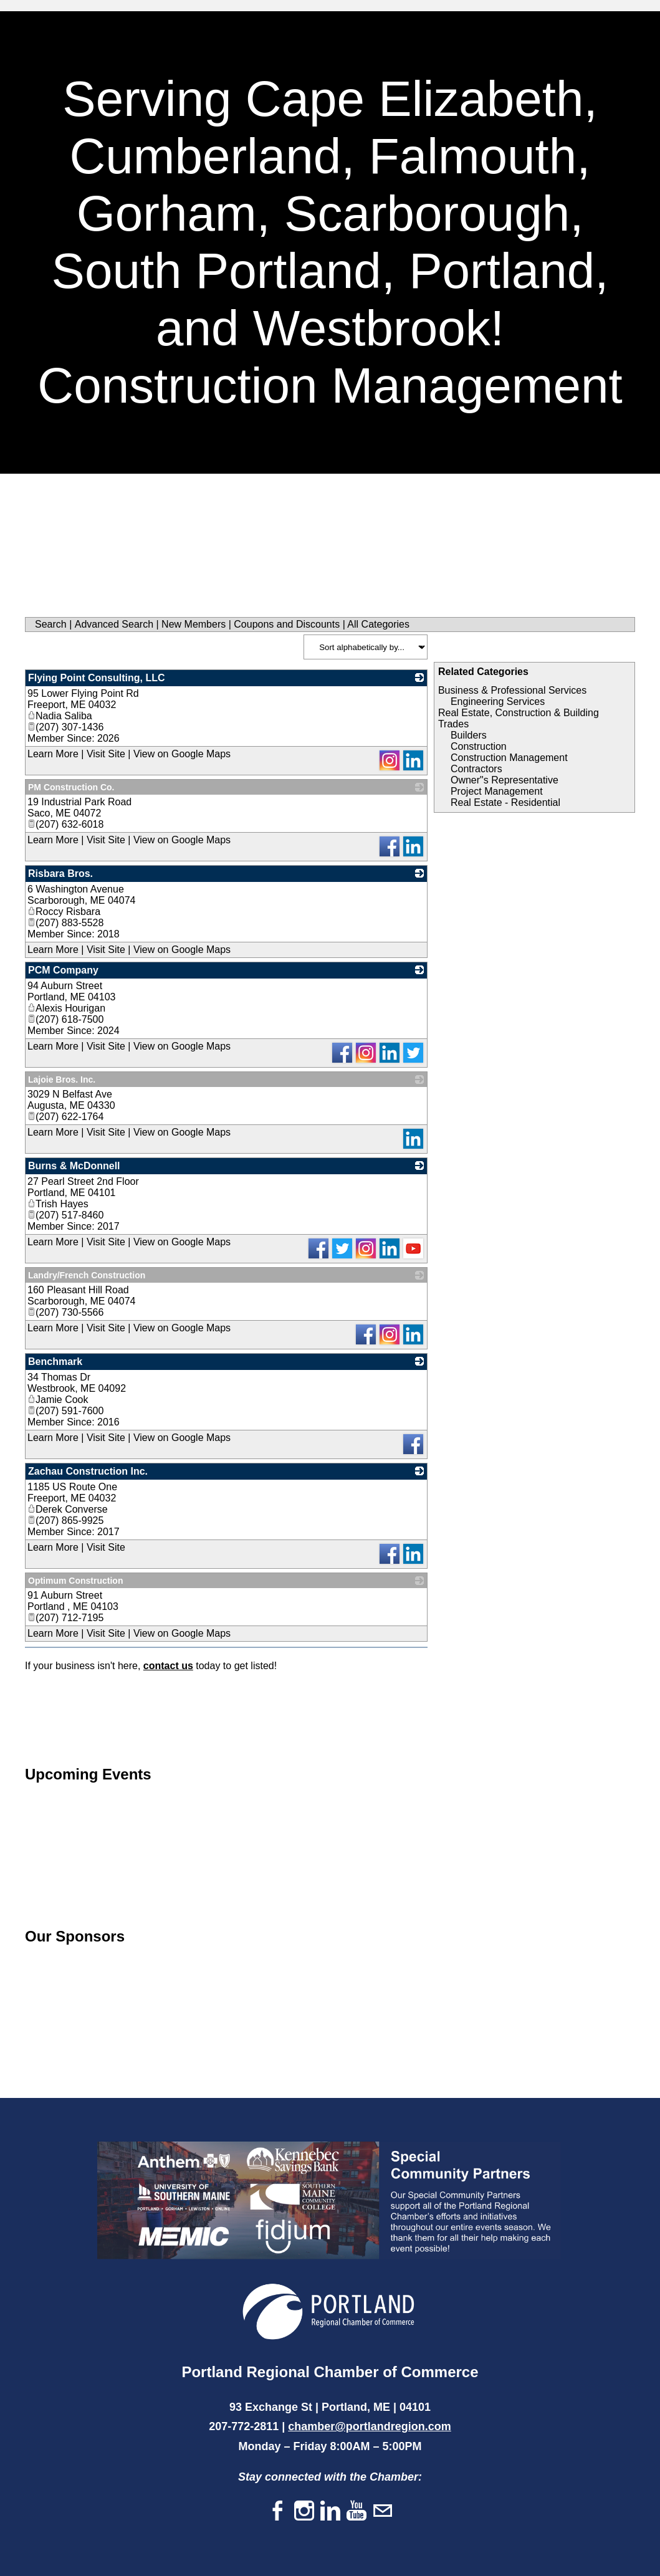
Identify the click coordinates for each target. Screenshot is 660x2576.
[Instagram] (304, 2511)
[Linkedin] (330, 2511)
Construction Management (509, 757)
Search (51, 624)
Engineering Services (498, 701)
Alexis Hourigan (66, 1008)
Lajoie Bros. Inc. (61, 1080)
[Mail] (383, 2511)
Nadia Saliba (59, 716)
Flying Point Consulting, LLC (96, 678)
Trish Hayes (57, 1204)
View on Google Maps (182, 754)
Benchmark (55, 1361)
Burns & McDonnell (74, 1166)
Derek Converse (67, 1509)
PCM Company (63, 970)
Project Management (497, 791)
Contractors (476, 769)
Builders (469, 735)
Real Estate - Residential (505, 802)
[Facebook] (278, 2511)
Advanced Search (114, 624)
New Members (193, 624)
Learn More (53, 754)
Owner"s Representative (504, 780)
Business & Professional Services (512, 690)
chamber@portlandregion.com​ (369, 2426)
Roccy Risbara (63, 911)
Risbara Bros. (60, 873)
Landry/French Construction (86, 1275)
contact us (168, 1665)
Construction (479, 746)
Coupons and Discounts (287, 624)
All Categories (378, 624)
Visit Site (106, 754)
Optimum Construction (75, 1581)
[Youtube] (356, 2511)
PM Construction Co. (71, 787)
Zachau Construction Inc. (88, 1471)
